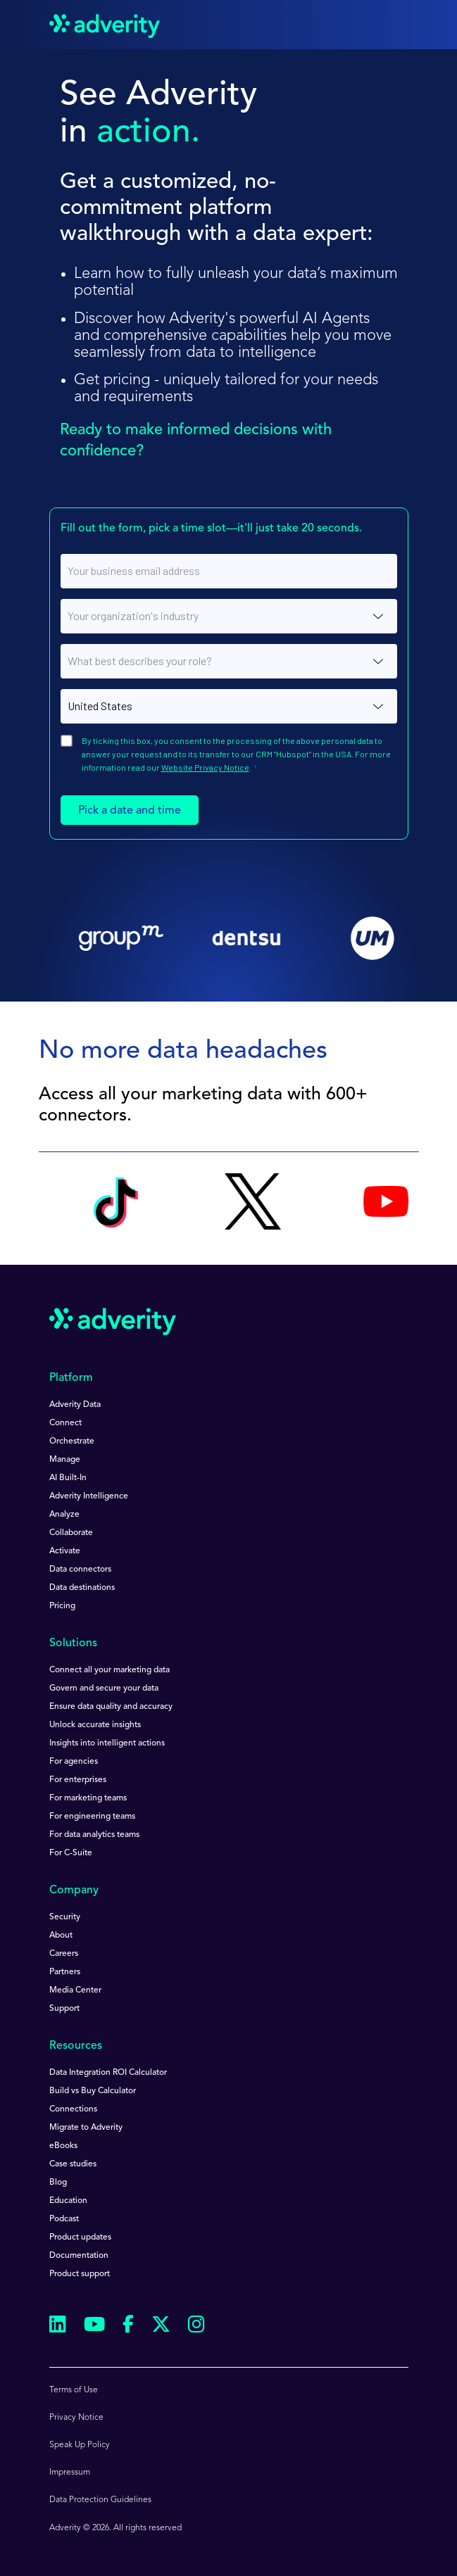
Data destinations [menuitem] (82, 1588)
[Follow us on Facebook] (128, 2327)
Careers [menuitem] (63, 1954)
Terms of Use (73, 2390)
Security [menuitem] (64, 1917)
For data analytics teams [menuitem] (94, 1835)
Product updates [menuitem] (80, 2237)
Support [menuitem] (64, 2008)
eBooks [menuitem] (63, 2146)
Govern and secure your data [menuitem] (103, 1688)
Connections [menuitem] (73, 2109)
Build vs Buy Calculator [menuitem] (92, 2091)
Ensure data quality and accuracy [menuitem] (111, 1707)
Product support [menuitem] (79, 2274)
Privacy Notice (76, 2417)
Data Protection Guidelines (100, 2500)
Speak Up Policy (79, 2445)
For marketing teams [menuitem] (88, 1798)
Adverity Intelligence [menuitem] (88, 1496)
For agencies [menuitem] (73, 1761)
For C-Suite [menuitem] (70, 1853)
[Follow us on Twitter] (160, 2326)
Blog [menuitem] (58, 2182)
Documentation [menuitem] (78, 2256)
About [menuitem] (61, 1935)
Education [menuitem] (68, 2201)
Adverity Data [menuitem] (75, 1405)
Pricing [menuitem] (62, 1606)
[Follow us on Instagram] (196, 2326)
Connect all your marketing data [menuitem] (109, 1670)
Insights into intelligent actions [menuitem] (107, 1743)
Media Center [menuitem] (75, 1990)
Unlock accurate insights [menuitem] (95, 1725)
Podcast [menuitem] (64, 2219)
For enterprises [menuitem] (77, 1780)
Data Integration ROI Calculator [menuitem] (108, 2073)
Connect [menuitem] (65, 1423)
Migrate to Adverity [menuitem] (86, 2127)
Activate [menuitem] (64, 1551)
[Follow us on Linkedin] (57, 2326)
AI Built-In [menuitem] (68, 1478)
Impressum (69, 2472)
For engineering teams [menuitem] (92, 1816)
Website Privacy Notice (205, 767)
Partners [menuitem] (64, 1972)
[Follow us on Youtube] (94, 2326)
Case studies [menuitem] (72, 2164)
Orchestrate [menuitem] (71, 1441)
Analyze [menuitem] (64, 1514)
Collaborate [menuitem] (71, 1533)
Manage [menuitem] (64, 1460)
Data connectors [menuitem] (80, 1569)
